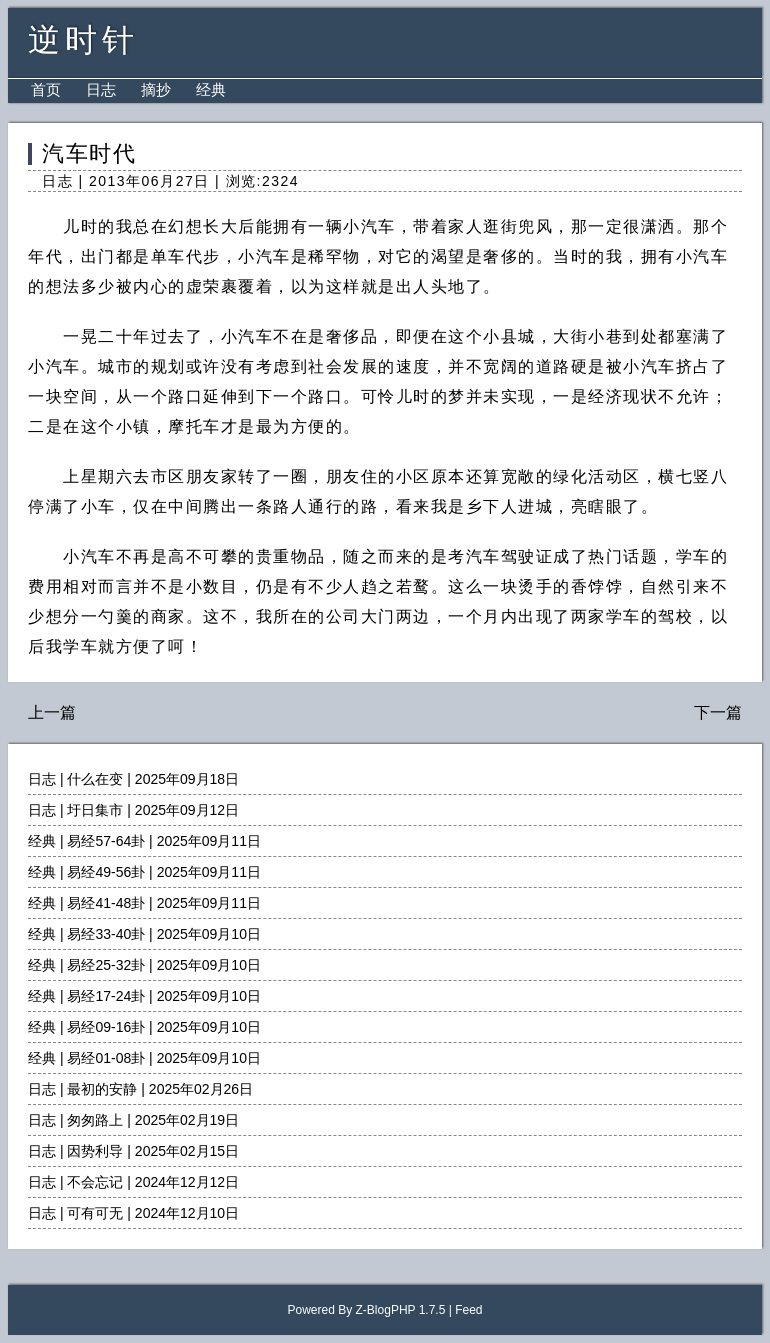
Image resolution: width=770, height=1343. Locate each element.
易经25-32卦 (106, 965)
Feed (468, 1310)
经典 (211, 89)
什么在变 (95, 779)
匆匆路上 (95, 1120)
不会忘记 (95, 1182)
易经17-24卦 (106, 996)
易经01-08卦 (106, 1058)
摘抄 (156, 89)
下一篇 (718, 712)
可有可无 (95, 1213)
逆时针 (83, 40)
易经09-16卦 (106, 1027)
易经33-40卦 (106, 934)
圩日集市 (95, 810)
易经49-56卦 (106, 872)
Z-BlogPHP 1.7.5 (401, 1310)
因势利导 (95, 1151)
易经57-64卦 (106, 841)
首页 (46, 89)
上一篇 (52, 712)
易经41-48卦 (106, 903)
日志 (101, 89)
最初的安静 (102, 1089)
